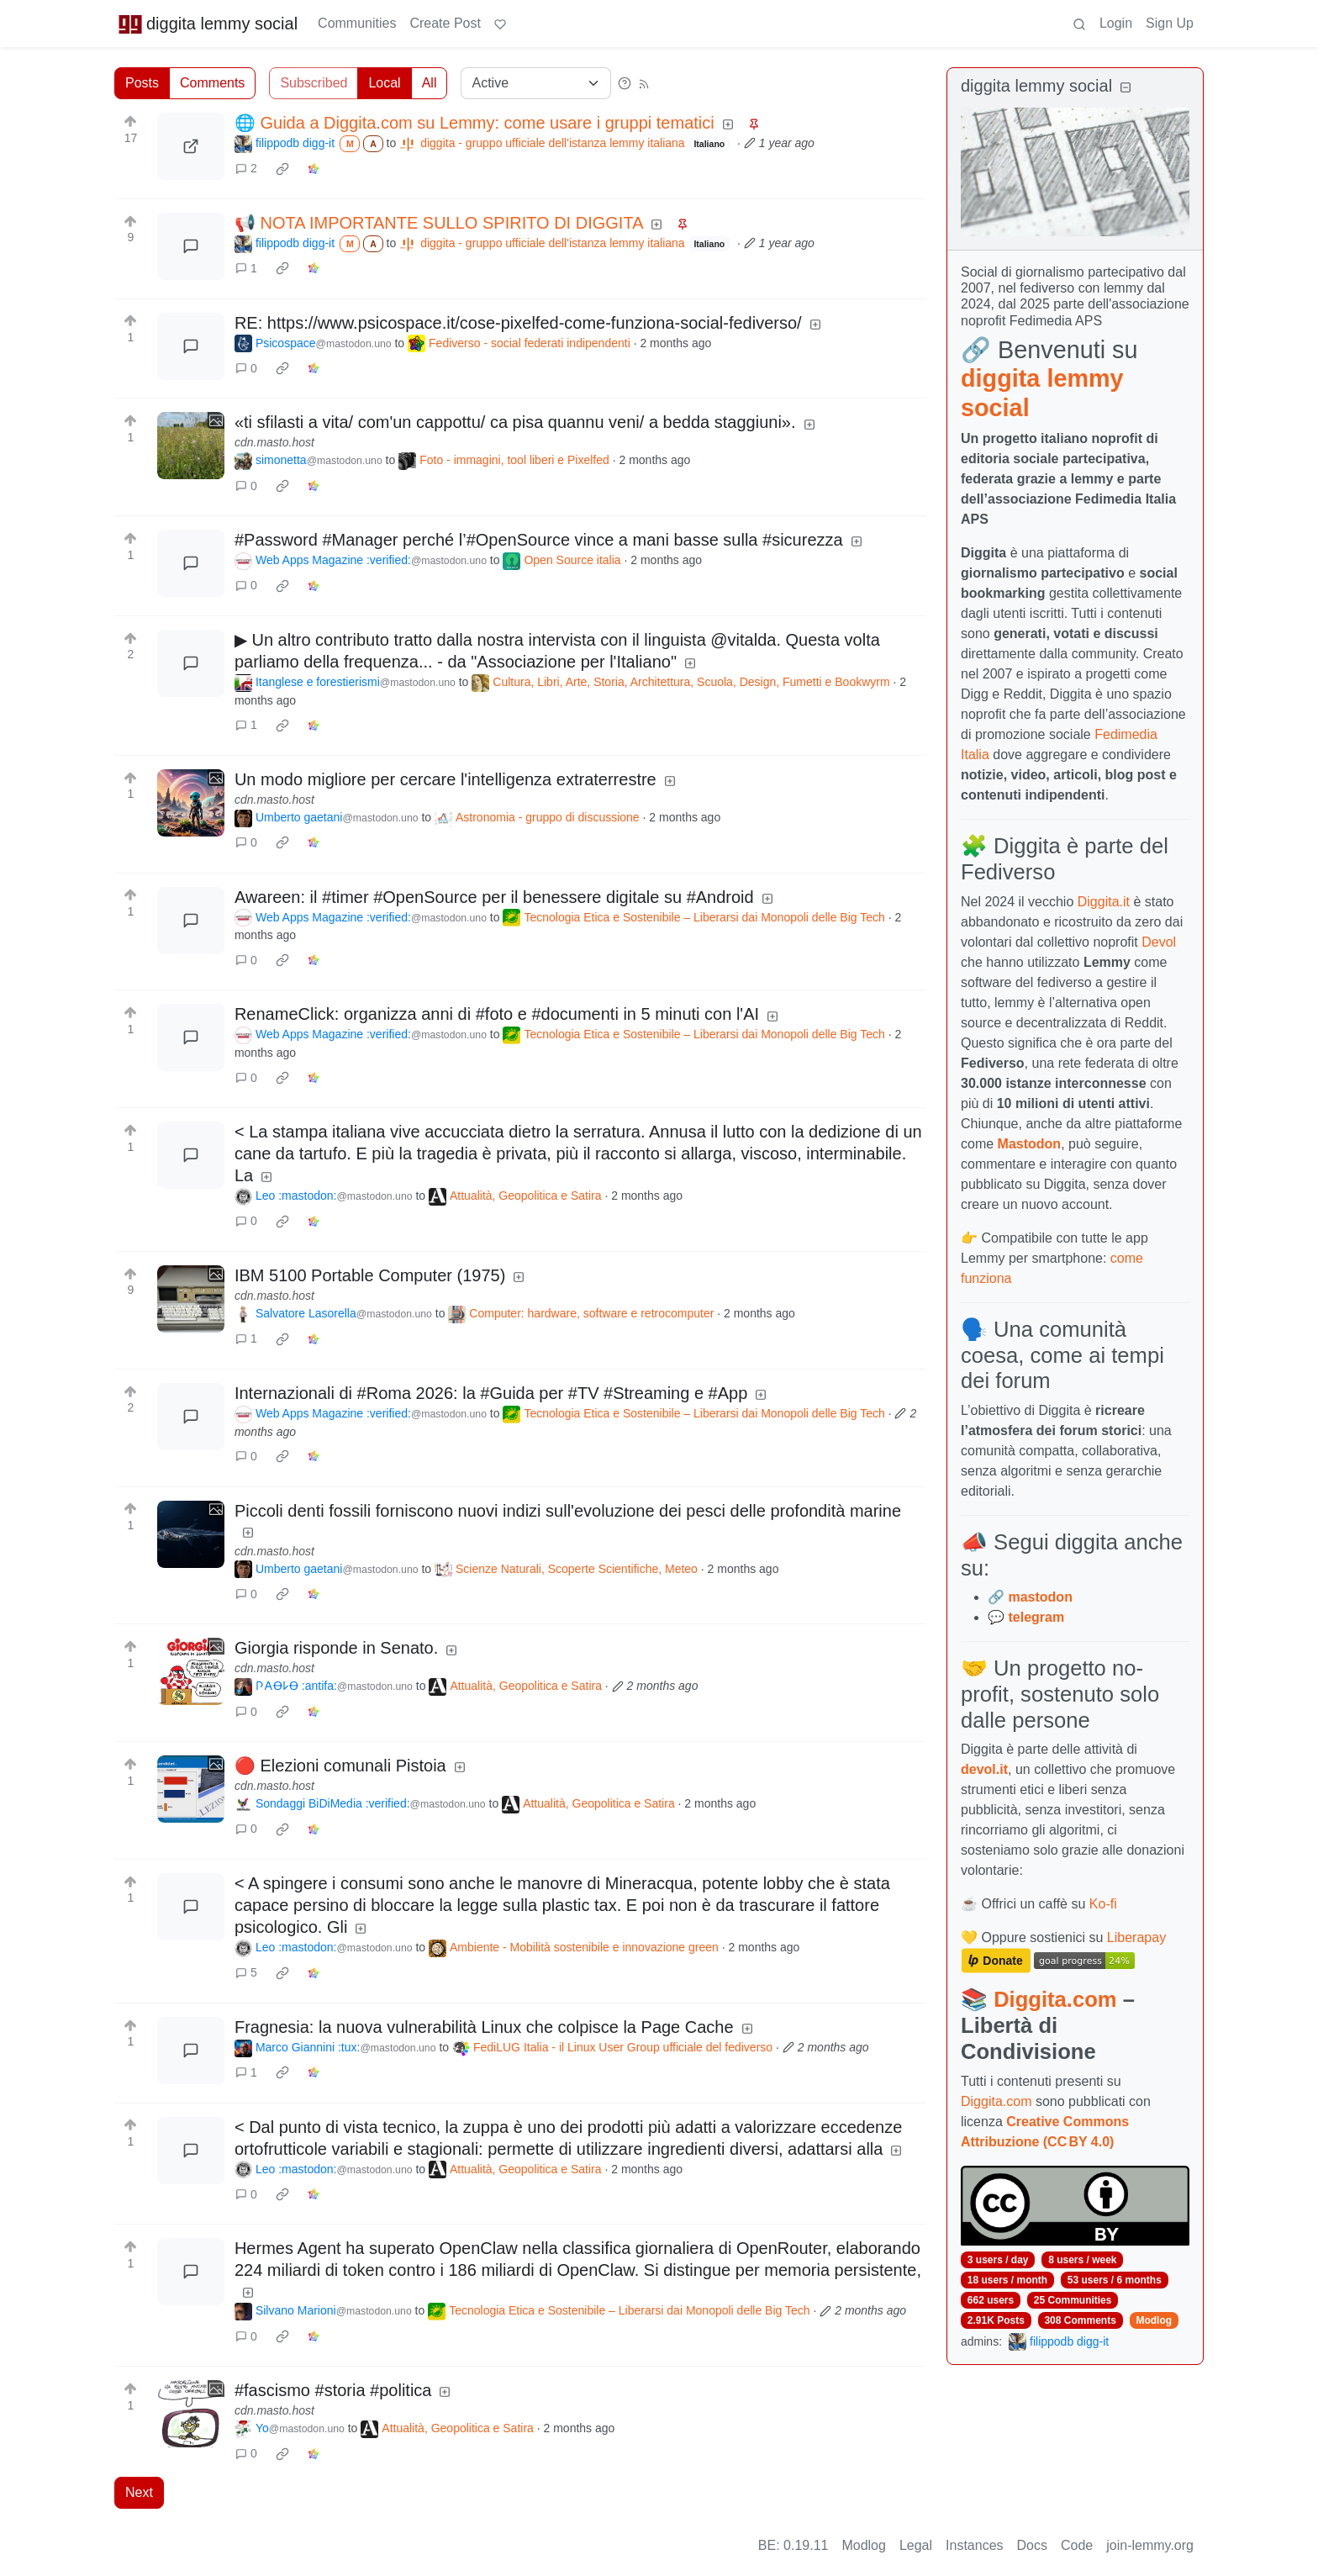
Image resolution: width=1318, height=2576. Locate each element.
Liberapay (1136, 1937)
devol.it (984, 1769)
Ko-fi (1103, 1904)
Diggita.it (1104, 902)
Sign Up (1170, 23)
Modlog (1154, 2320)
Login (1115, 23)
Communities (357, 23)
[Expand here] (190, 445)
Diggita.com (1055, 1999)
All (429, 83)
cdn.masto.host (274, 442)
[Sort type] (536, 83)
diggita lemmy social (208, 23)
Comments (212, 83)
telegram (1036, 1617)
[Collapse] (1125, 88)
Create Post (444, 23)
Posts (142, 83)
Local (384, 83)
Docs (1032, 2545)
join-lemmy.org (1150, 2545)
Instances (974, 2545)
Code (1077, 2545)
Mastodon (1030, 1144)
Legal (915, 2545)
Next (139, 2492)
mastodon (1040, 1597)
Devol (1158, 942)
